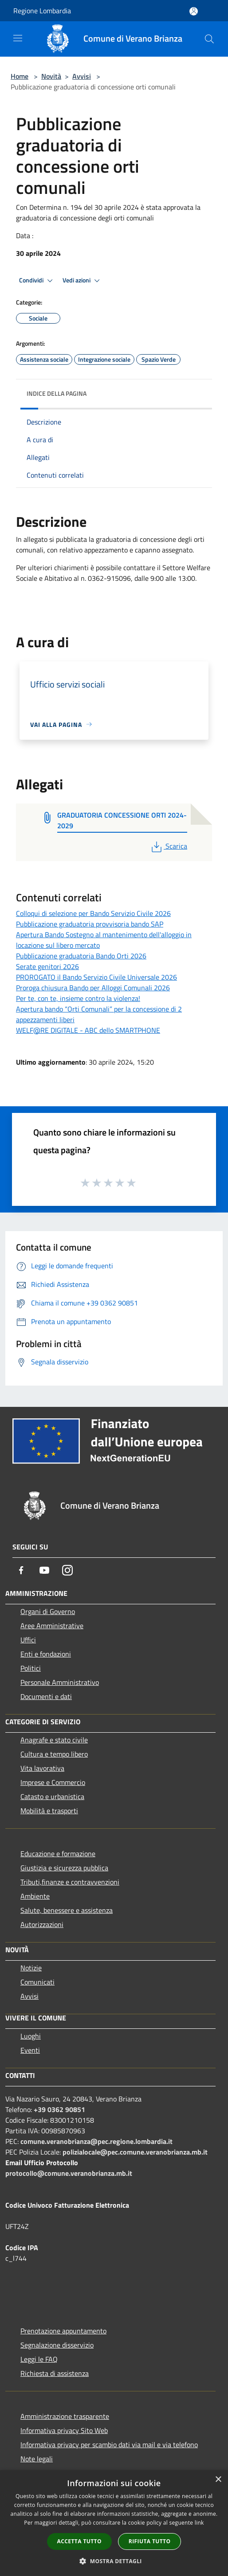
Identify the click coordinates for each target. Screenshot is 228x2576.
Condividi (37, 280)
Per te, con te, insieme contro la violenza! (78, 998)
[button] (114, 2561)
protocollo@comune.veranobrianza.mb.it (68, 2173)
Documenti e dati (46, 1696)
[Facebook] (21, 1570)
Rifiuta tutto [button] (150, 2541)
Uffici (28, 1639)
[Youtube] (44, 1570)
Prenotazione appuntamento (63, 2330)
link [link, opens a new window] (199, 2522)
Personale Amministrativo (59, 1682)
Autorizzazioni (41, 1924)
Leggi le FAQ (39, 2359)
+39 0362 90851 (59, 2109)
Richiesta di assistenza (54, 2373)
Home (19, 76)
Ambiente (35, 1896)
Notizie (31, 1967)
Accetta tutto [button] (79, 2541)
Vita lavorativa (42, 1768)
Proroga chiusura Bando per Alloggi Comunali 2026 (93, 987)
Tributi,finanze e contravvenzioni (69, 1882)
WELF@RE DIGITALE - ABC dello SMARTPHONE (88, 1030)
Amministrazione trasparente (64, 2416)
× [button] (218, 2479)
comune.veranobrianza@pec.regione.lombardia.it (96, 2141)
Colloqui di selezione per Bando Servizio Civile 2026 (93, 913)
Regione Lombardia (42, 10)
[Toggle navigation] (17, 38)
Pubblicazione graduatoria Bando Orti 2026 (81, 955)
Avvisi (81, 76)
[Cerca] (209, 39)
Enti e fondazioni (45, 1654)
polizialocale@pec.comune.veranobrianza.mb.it (135, 2152)
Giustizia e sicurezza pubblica (64, 1867)
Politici (30, 1668)
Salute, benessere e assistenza (66, 1910)
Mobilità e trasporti (49, 1810)
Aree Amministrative (51, 1625)
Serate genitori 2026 (47, 966)
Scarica (168, 846)
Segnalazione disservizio (57, 2345)
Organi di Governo (47, 1611)
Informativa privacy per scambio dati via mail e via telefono (109, 2444)
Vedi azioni (82, 280)
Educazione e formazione (57, 1853)
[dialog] (114, 2523)
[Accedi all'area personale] (193, 11)
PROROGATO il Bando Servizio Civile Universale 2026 (96, 977)
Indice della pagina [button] (56, 393)
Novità (51, 76)
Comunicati (37, 1982)
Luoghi (30, 2036)
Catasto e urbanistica (52, 1796)
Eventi (30, 2050)
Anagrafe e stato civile (54, 1739)
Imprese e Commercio (52, 1782)
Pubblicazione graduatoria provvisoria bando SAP (89, 924)
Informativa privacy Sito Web (64, 2430)
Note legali (36, 2458)
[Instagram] (67, 1570)
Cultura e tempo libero (54, 1754)
